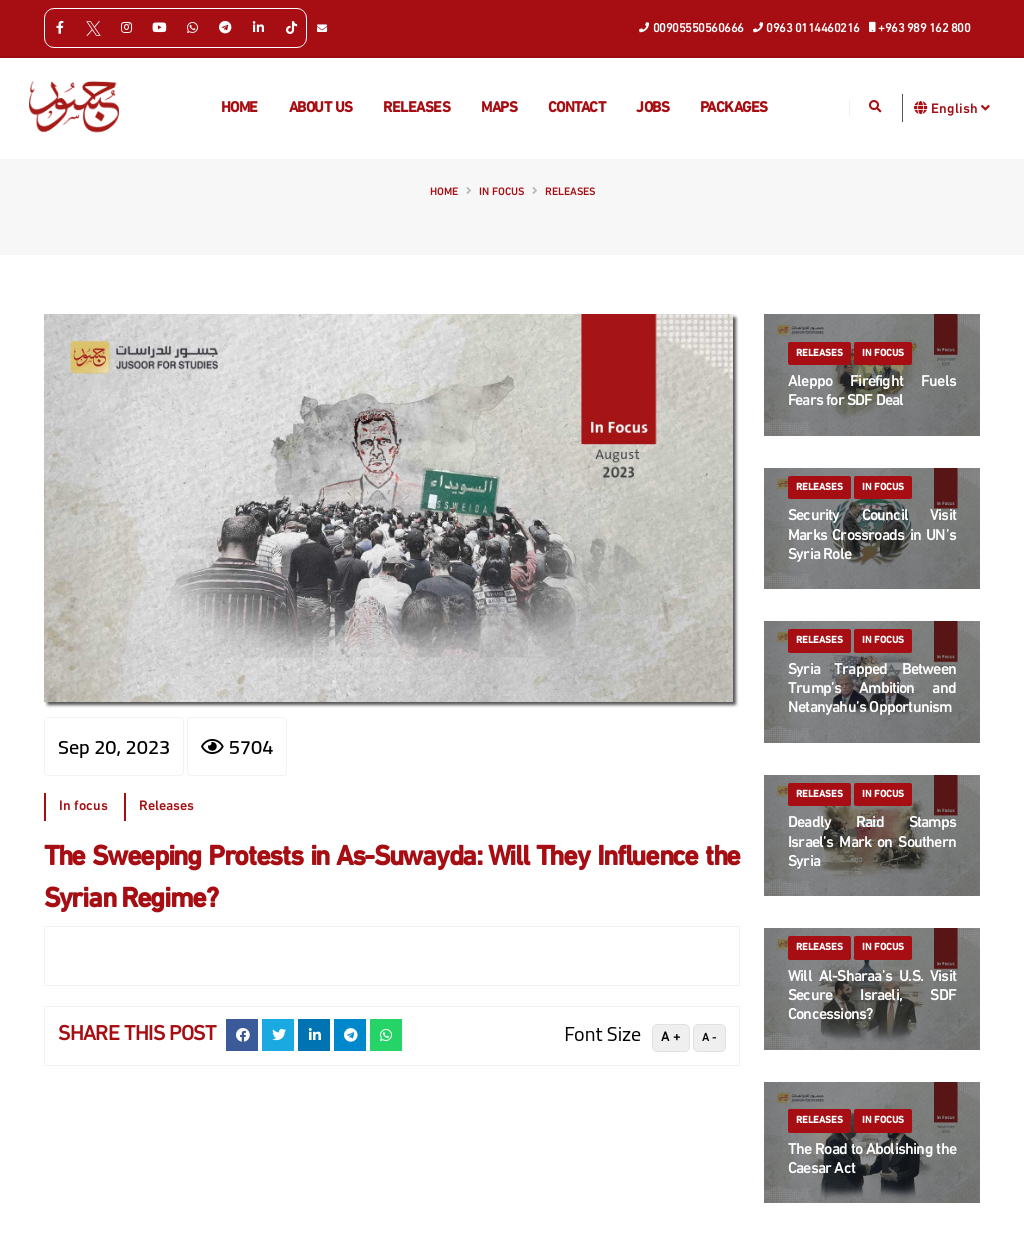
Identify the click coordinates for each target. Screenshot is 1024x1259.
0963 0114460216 (807, 27)
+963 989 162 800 (920, 27)
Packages (734, 108)
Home (239, 108)
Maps (499, 108)
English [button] (960, 108)
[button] (921, 107)
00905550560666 (692, 27)
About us (321, 108)
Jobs (652, 108)
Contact (577, 108)
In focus (501, 192)
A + (671, 1037)
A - (709, 1038)
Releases (416, 108)
